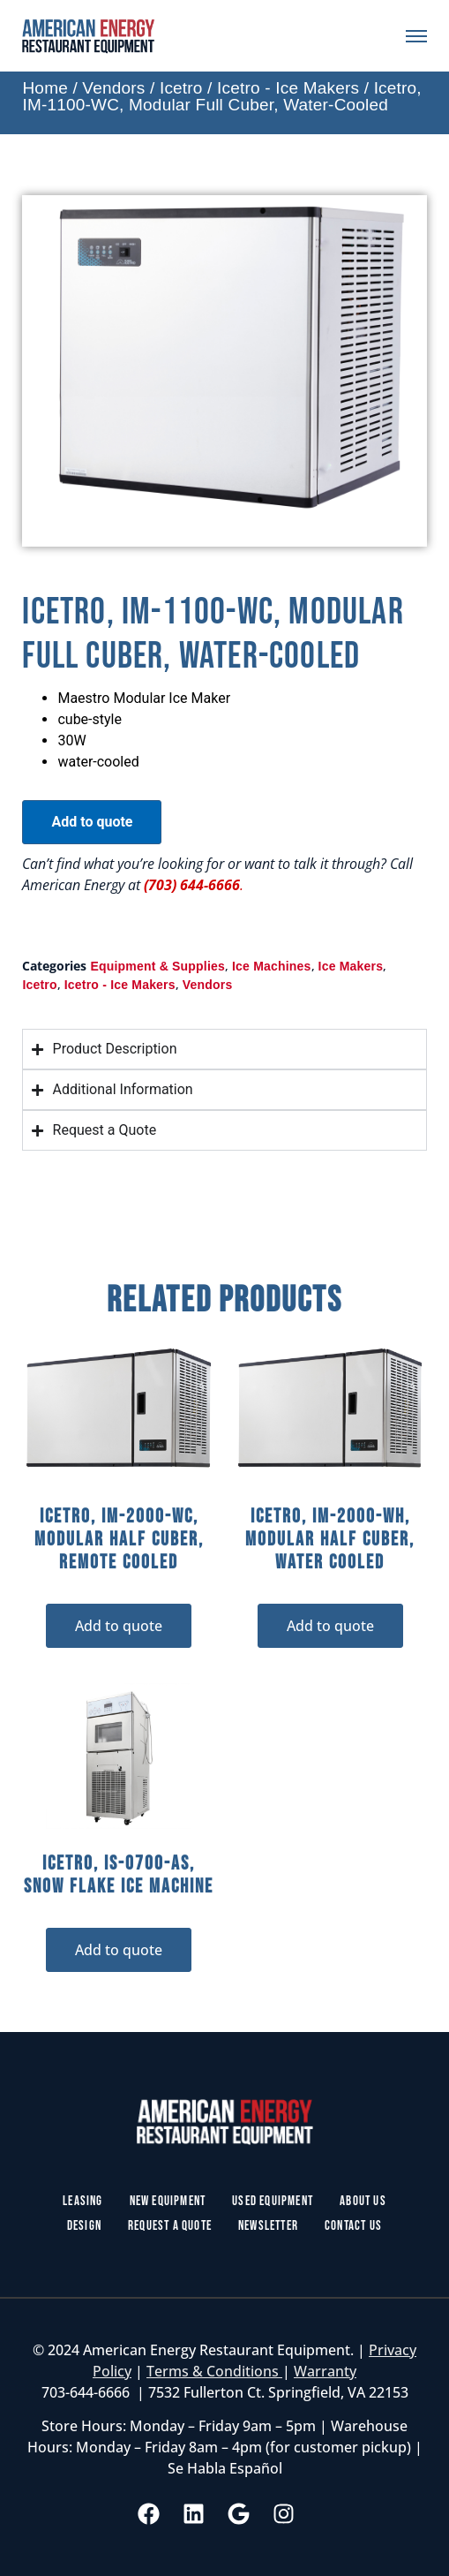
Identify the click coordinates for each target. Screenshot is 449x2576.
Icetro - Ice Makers (288, 88)
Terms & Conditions (214, 2371)
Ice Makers (351, 966)
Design (84, 2225)
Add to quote (91, 821)
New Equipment (168, 2201)
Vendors (113, 88)
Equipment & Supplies (157, 966)
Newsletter (268, 2225)
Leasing (82, 2201)
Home (44, 88)
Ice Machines (271, 966)
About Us (363, 2201)
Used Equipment (272, 2201)
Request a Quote (170, 2225)
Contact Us (353, 2225)
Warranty (325, 2371)
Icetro (181, 88)
